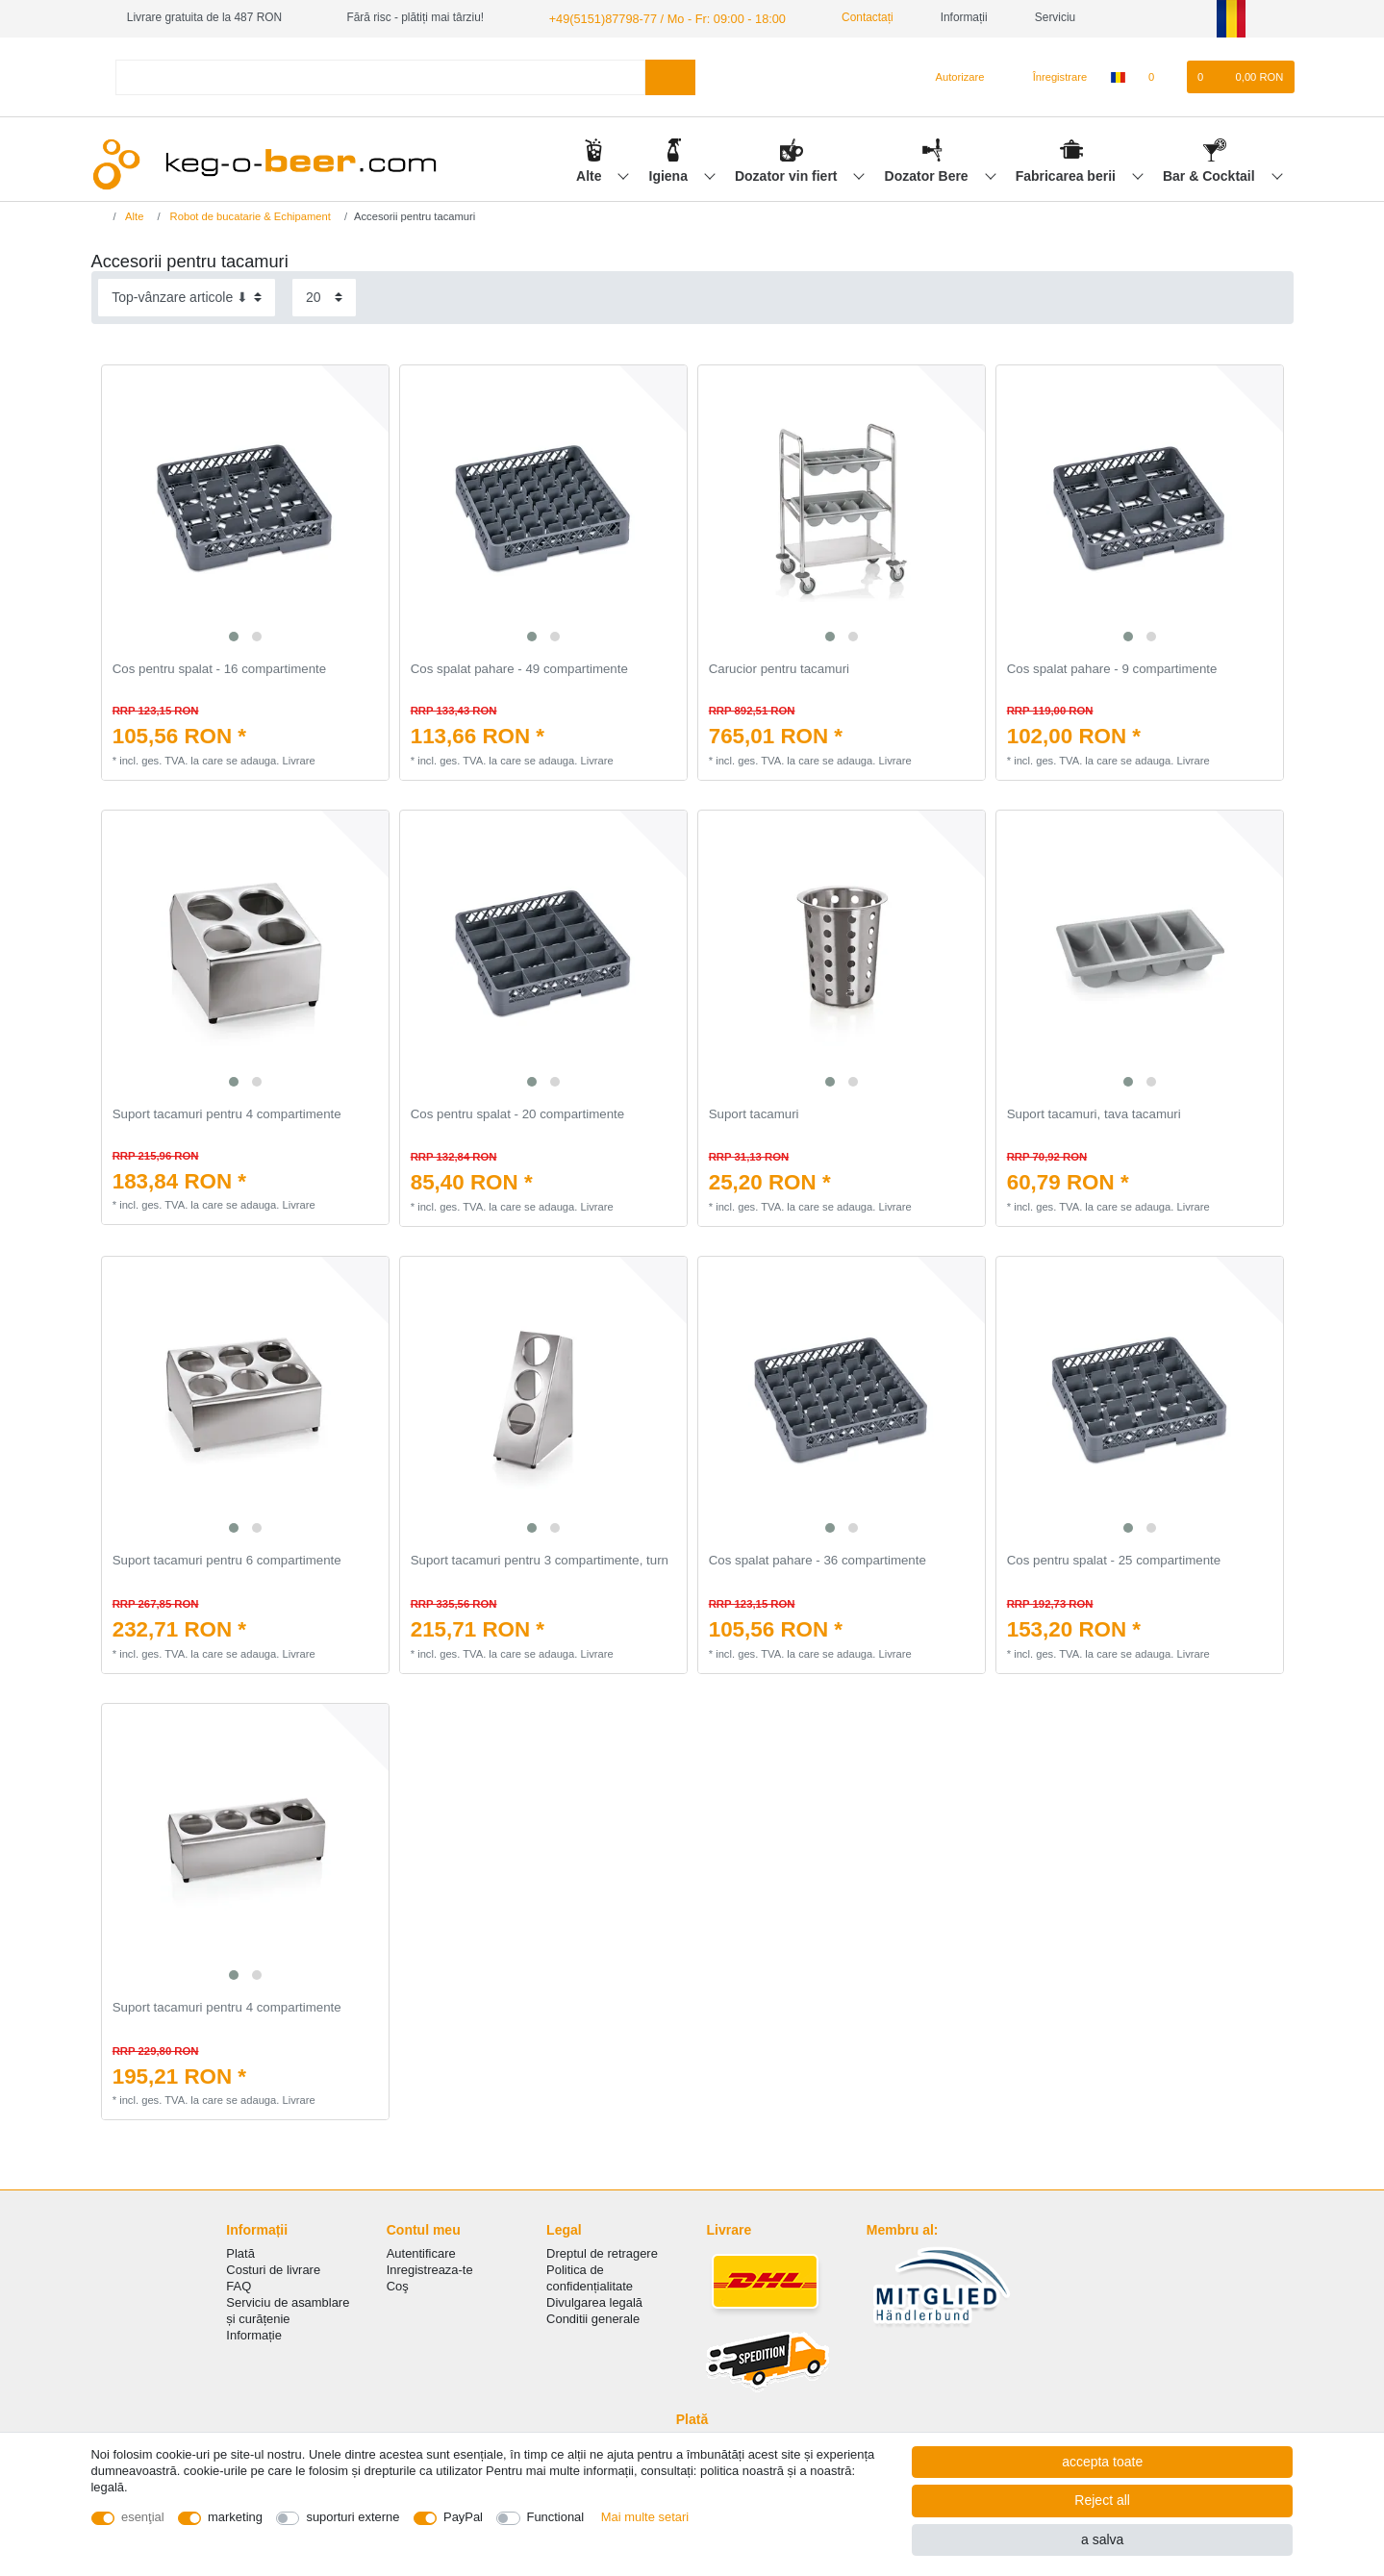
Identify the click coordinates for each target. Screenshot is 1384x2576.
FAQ (238, 2285)
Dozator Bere (928, 174)
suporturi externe (352, 2517)
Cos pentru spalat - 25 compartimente (1113, 1559)
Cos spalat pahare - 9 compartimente (1112, 668)
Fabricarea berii (1068, 174)
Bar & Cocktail (1211, 174)
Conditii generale (593, 2318)
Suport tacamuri (754, 1113)
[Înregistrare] (1049, 76)
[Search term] (380, 75)
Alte (590, 174)
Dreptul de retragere (602, 2252)
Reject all (1102, 2500)
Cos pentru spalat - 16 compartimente (219, 668)
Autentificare (421, 2252)
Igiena (670, 174)
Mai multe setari (645, 2517)
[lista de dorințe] (1161, 76)
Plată (240, 2252)
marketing (235, 2517)
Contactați (849, 17)
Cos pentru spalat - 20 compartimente (517, 1113)
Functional (556, 2517)
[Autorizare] (951, 76)
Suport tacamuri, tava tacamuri (1094, 1113)
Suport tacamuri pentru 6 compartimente (227, 1559)
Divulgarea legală (594, 2301)
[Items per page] (324, 296)
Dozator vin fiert (788, 174)
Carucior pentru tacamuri (779, 668)
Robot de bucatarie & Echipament (249, 215)
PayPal (463, 2517)
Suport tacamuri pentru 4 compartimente (227, 1113)
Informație (254, 2334)
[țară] (1117, 76)
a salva (1102, 2539)
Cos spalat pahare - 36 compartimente (817, 1559)
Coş (398, 2285)
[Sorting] (186, 296)
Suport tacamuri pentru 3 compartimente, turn (539, 1559)
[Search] (669, 75)
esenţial (142, 2517)
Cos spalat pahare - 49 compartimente (519, 668)
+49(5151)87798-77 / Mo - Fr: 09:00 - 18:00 (657, 17)
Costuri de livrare (273, 2269)
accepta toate (1102, 2461)
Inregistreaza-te (430, 2269)
